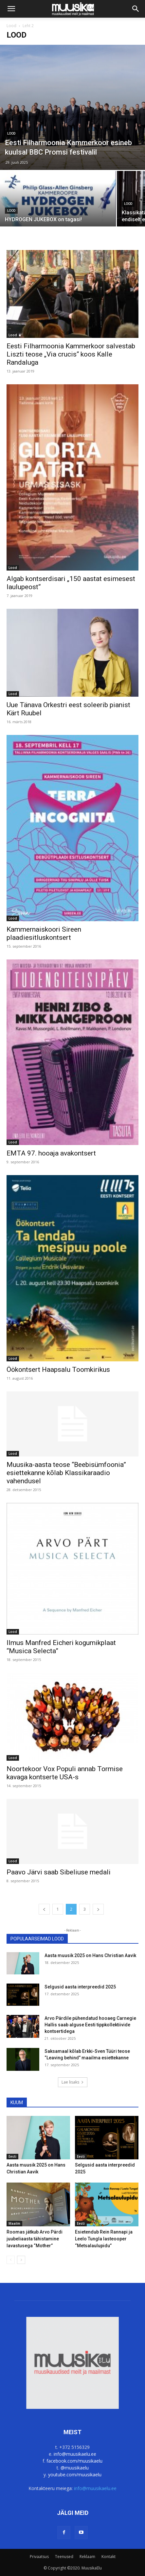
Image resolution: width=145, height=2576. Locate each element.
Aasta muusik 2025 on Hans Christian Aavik (90, 1955)
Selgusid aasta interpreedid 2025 (80, 1986)
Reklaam (87, 2556)
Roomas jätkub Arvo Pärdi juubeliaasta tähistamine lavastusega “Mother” (35, 2238)
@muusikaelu (75, 2468)
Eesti (12, 2156)
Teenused (64, 2556)
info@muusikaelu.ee (75, 2454)
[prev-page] (44, 1909)
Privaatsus (39, 2556)
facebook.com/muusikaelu (74, 2461)
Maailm (14, 2223)
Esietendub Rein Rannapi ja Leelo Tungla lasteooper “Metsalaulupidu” (104, 2238)
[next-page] (98, 1909)
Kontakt (108, 2556)
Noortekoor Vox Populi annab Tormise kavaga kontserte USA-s (65, 1773)
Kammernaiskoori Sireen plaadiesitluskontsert (44, 933)
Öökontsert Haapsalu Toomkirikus (58, 1369)
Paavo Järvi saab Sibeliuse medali (59, 1872)
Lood (11, 25)
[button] (11, 9)
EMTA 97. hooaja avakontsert (51, 1153)
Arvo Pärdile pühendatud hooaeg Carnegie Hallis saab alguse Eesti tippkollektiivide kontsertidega (90, 2025)
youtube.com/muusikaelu (74, 2474)
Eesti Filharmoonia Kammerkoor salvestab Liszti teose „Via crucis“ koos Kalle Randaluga (71, 354)
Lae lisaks (73, 2082)
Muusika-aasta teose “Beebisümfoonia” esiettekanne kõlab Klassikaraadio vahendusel (66, 1473)
